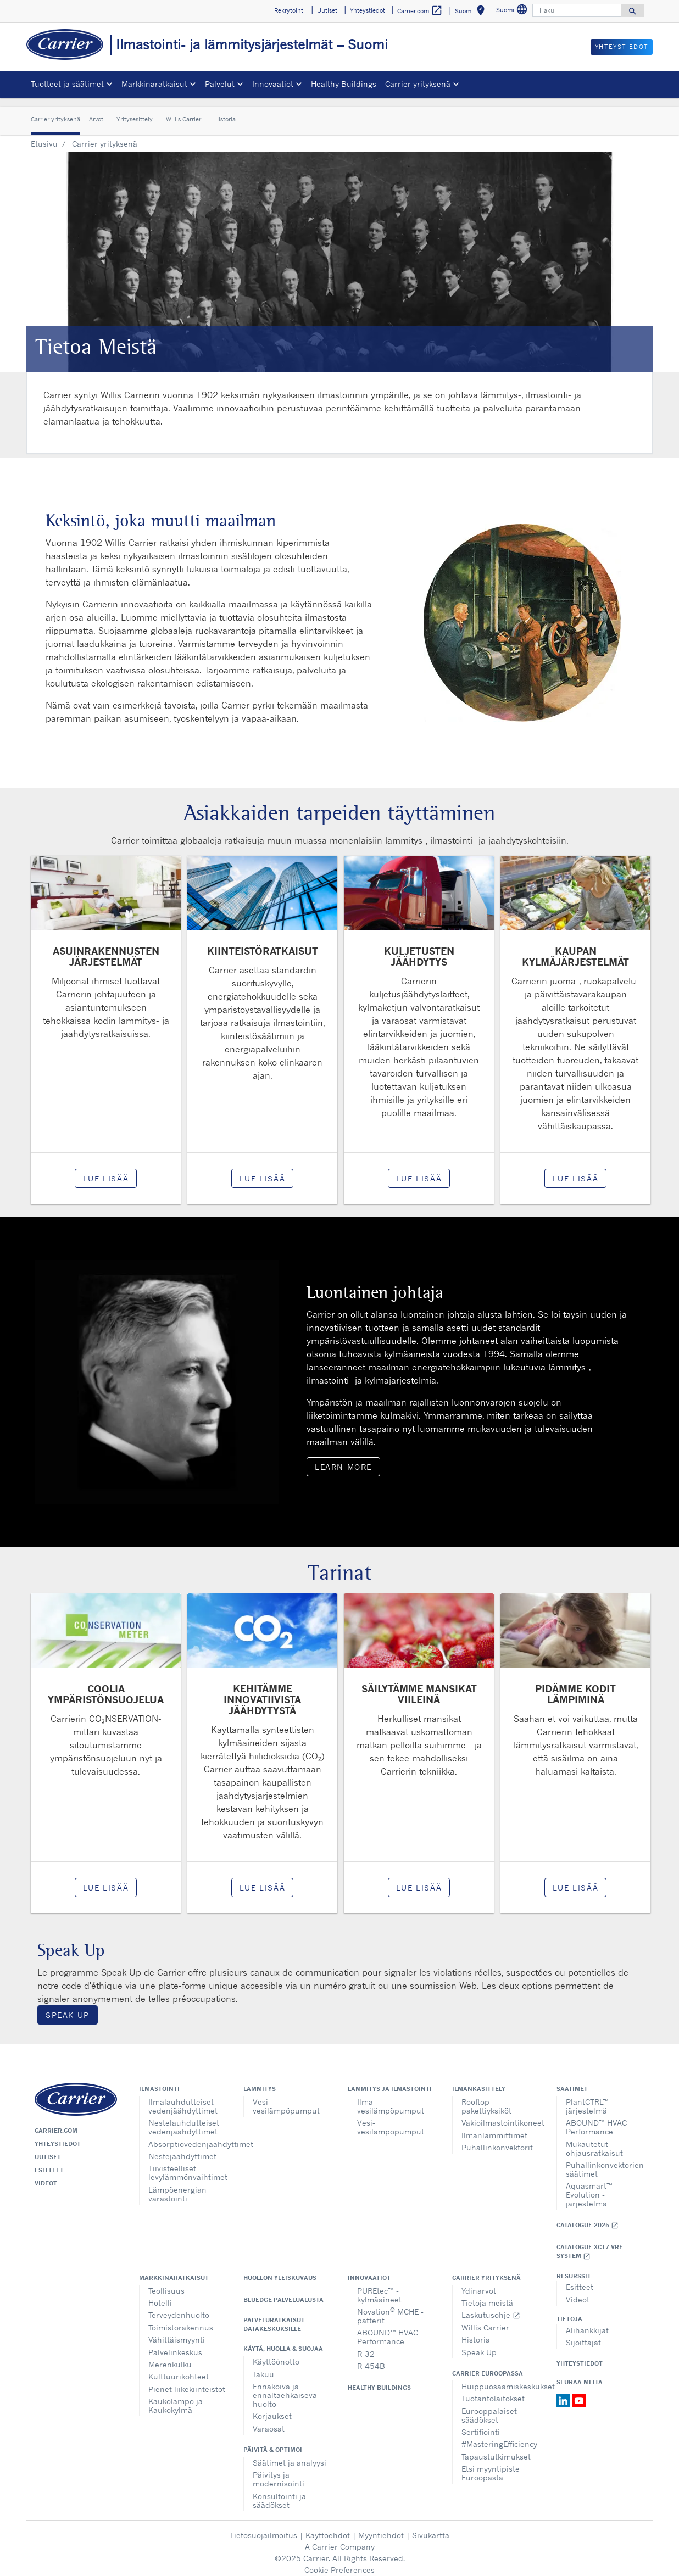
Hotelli (160, 2294)
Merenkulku (170, 2356)
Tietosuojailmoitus (263, 2527)
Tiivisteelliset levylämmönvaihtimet (187, 2164)
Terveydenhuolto (178, 2306)
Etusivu (44, 135)
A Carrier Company (340, 2538)
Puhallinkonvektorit (497, 2139)
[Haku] (576, 10)
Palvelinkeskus (175, 2344)
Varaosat (269, 2420)
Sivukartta (430, 2527)
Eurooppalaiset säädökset (489, 2407)
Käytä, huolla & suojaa (283, 2340)
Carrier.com (56, 2122)
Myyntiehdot (381, 2527)
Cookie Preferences (339, 2561)
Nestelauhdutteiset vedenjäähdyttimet (183, 2119)
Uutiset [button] (327, 10)
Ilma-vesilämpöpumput (390, 2098)
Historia (225, 111)
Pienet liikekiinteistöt (186, 2380)
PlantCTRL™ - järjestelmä (590, 2098)
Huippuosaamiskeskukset (500, 2378)
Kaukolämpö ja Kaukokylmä (175, 2397)
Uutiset (48, 2149)
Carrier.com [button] (420, 10)
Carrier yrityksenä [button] (417, 83)
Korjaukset (272, 2407)
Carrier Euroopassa (487, 2365)
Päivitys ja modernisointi (278, 2471)
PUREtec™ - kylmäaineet (379, 2287)
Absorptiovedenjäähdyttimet (187, 2135)
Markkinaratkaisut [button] (154, 83)
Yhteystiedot (58, 2135)
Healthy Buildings (343, 83)
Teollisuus (166, 2282)
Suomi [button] (472, 12)
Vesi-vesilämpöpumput (286, 2098)
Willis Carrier (183, 111)
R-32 (366, 2345)
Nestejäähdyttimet (182, 2148)
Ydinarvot (478, 2282)
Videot (46, 2175)
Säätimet (572, 2080)
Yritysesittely (134, 111)
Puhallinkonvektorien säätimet (605, 2161)
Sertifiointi (480, 2423)
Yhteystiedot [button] (367, 10)
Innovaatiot (369, 2269)
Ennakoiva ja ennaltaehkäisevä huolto (285, 2386)
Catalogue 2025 (587, 2217)
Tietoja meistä (487, 2294)
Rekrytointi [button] (289, 10)
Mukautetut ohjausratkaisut (594, 2140)
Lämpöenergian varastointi (177, 2186)
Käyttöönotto (276, 2353)
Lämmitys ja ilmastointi (390, 2080)
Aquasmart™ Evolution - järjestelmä (589, 2186)
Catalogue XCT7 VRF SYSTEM (589, 2243)
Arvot (96, 111)
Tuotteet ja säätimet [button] (67, 83)
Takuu (263, 2366)
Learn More (343, 1458)
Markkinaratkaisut (174, 2269)
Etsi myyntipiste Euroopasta (490, 2465)
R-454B (371, 2357)
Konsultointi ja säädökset (279, 2492)
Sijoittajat (583, 2334)
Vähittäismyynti (176, 2331)
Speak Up (68, 2006)
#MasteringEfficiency (499, 2435)
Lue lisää (106, 1170)
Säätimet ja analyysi (289, 2454)
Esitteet (49, 2162)
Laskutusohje (490, 2306)
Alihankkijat (587, 2322)
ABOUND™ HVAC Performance (596, 2119)
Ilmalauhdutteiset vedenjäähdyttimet (183, 2098)
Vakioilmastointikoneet (500, 2114)
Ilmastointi (159, 2080)
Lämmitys (259, 2080)
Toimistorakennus (180, 2319)
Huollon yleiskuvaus (279, 2269)
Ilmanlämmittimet (494, 2127)
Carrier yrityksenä (55, 111)
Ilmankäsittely (478, 2080)
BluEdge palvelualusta (283, 2291)
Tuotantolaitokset (493, 2390)
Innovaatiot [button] (272, 83)
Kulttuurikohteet (178, 2368)
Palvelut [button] (220, 83)
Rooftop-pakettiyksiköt (486, 2098)
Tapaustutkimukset (496, 2448)
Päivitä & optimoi (272, 2441)
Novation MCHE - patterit (390, 2307)
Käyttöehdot (327, 2527)
